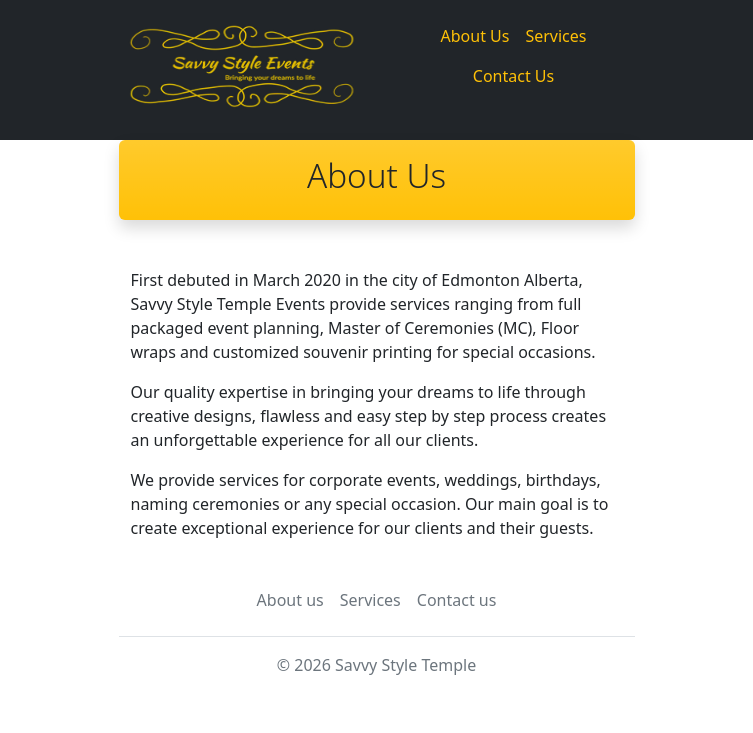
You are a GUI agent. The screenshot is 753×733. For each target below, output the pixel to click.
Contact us (457, 600)
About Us (475, 36)
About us (290, 600)
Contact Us (513, 76)
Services (555, 36)
